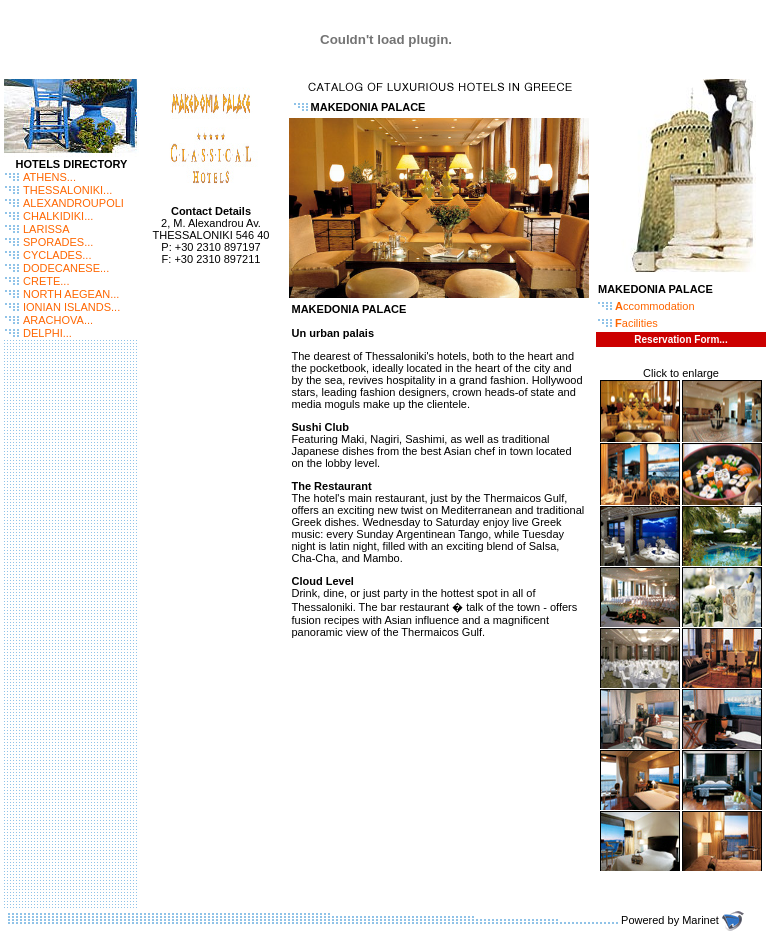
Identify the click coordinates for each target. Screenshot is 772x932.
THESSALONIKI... (67, 190)
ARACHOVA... (58, 320)
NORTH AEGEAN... (71, 294)
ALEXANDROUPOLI (73, 203)
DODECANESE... (66, 268)
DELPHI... (47, 333)
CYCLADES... (57, 255)
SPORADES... (58, 242)
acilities (636, 323)
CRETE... (46, 281)
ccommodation (655, 306)
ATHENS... (49, 177)
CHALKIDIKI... (58, 216)
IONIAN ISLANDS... (71, 307)
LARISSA (46, 229)
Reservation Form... (680, 339)
